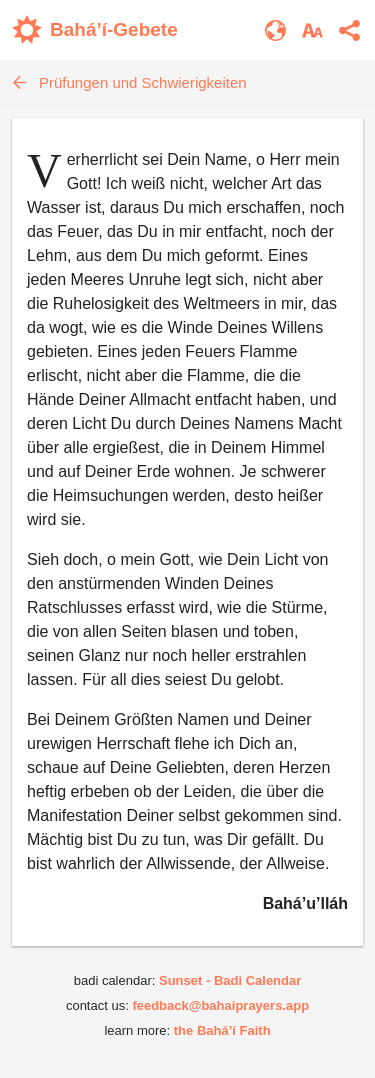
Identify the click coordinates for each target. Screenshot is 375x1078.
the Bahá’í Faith (222, 1030)
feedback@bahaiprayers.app (220, 1005)
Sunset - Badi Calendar (230, 980)
